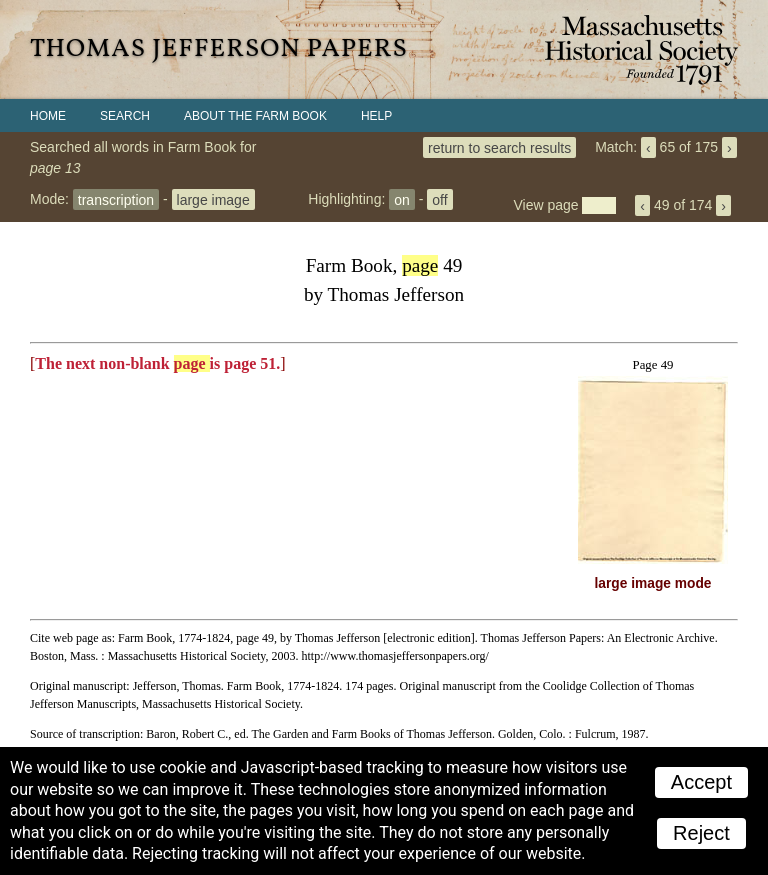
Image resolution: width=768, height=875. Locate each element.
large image (213, 199)
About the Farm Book (255, 116)
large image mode (653, 583)
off (439, 199)
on (402, 199)
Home (48, 116)
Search (125, 116)
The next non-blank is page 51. (157, 363)
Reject (701, 833)
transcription (116, 199)
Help (376, 116)
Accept (701, 782)
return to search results (499, 147)
